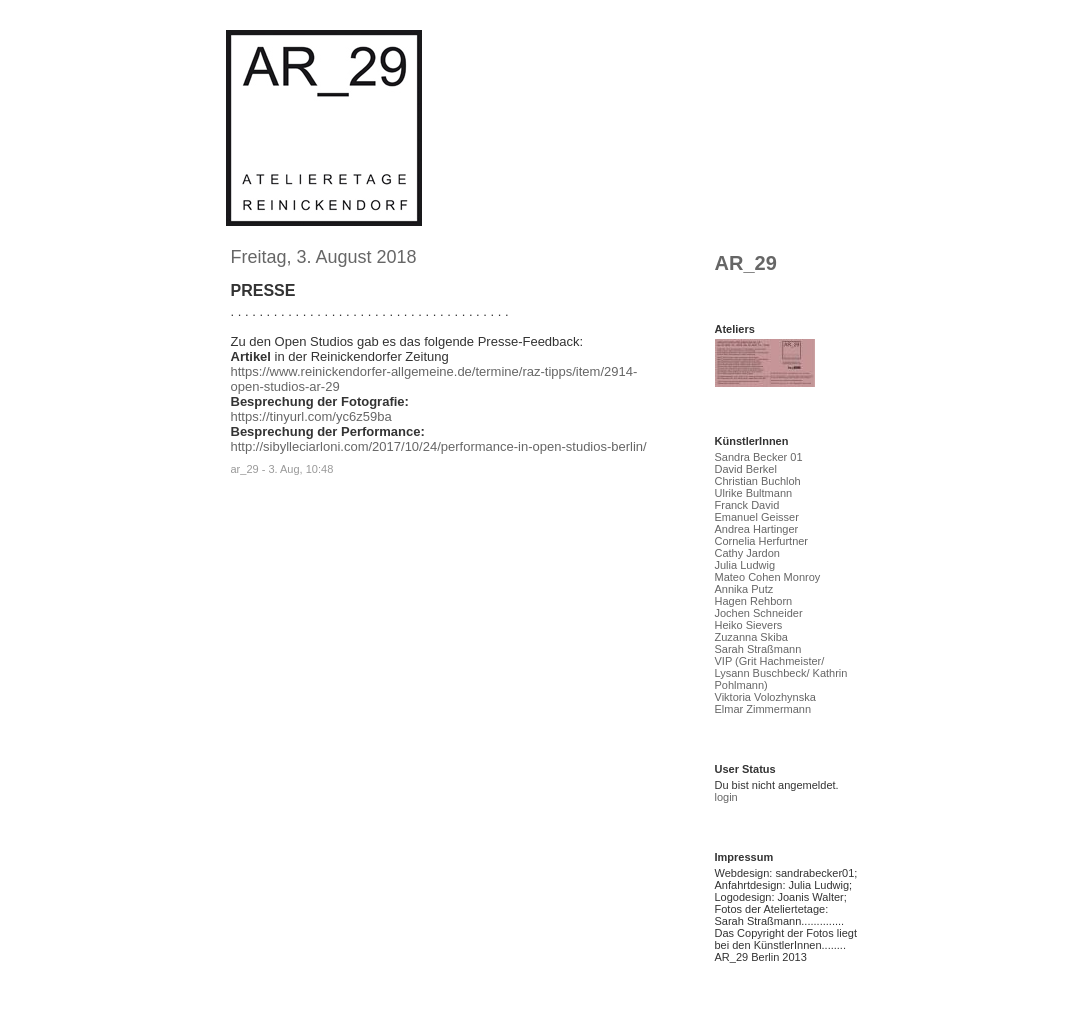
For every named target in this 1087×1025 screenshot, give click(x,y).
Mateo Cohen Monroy (768, 577)
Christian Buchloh (758, 481)
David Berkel (746, 469)
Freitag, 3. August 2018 (324, 257)
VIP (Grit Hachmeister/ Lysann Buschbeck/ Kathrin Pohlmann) (781, 673)
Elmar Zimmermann (763, 709)
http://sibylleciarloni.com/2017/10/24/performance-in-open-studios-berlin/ (439, 446)
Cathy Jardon (747, 553)
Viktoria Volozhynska (765, 697)
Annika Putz (744, 589)
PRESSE (263, 290)
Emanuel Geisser (757, 517)
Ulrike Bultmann (754, 493)
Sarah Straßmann (758, 649)
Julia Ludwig (745, 565)
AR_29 (746, 263)
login (726, 797)
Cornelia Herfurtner (762, 541)
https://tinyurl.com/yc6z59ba (311, 416)
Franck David (747, 505)
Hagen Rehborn (754, 601)
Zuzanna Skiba (751, 637)
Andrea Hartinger (757, 529)
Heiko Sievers (749, 625)
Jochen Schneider (759, 613)
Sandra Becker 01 (759, 457)
